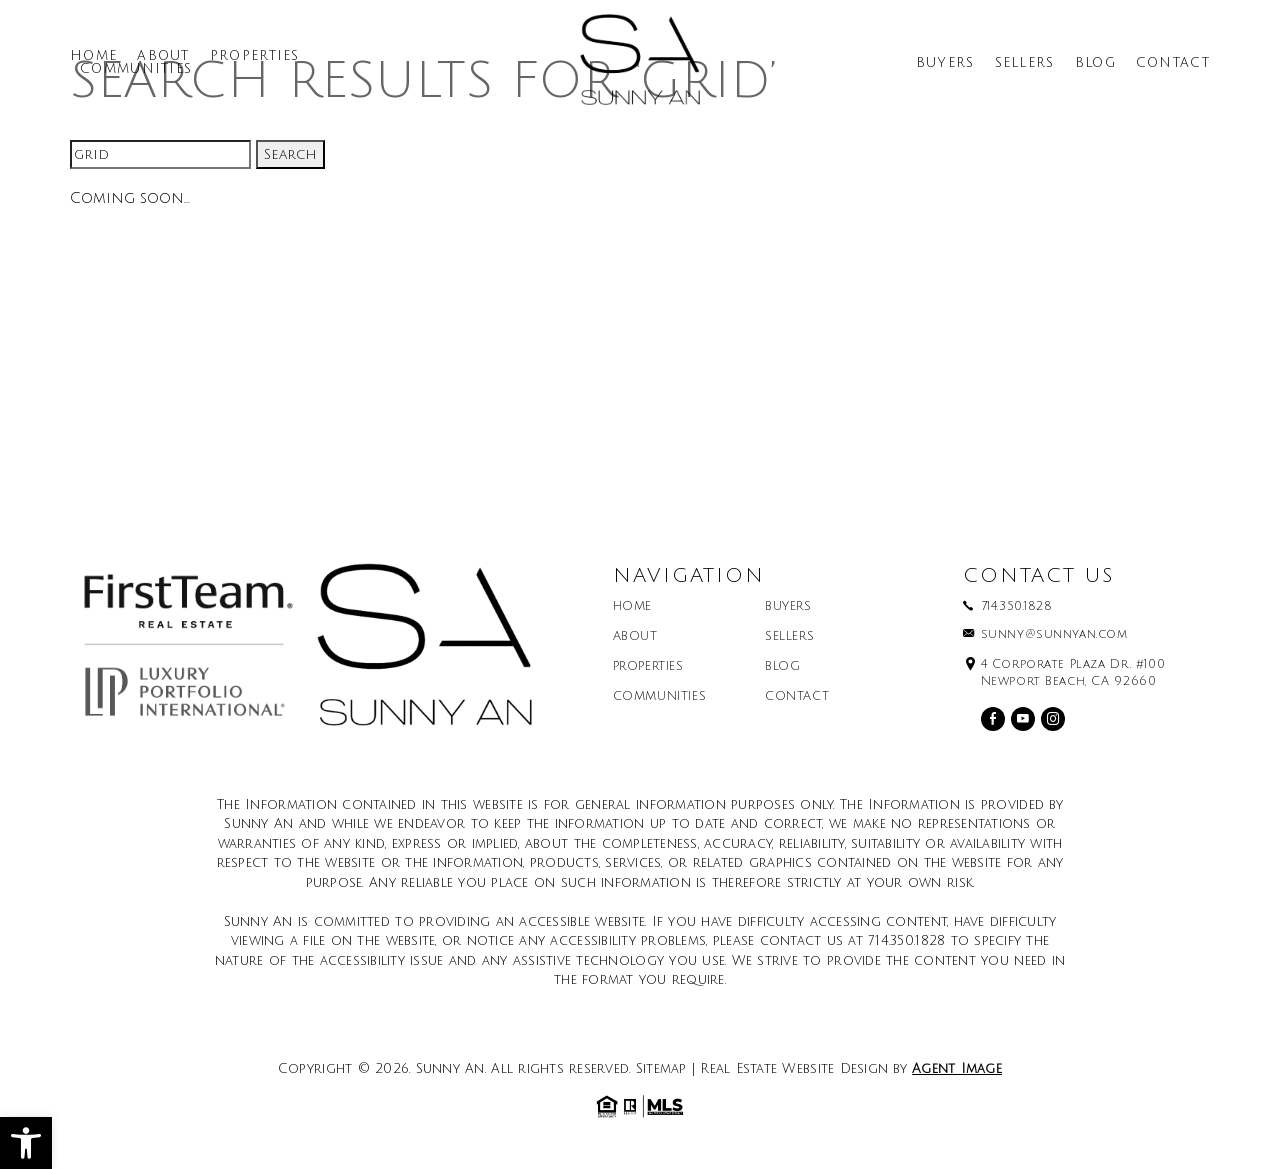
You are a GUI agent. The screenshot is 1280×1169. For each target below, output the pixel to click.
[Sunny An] (640, 67)
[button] (26, 1143)
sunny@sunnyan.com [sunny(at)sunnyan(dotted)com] (1054, 635)
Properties (255, 56)
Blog (1095, 63)
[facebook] (993, 719)
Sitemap (661, 1069)
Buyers (945, 63)
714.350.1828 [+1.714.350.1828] (1017, 607)
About (163, 56)
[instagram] (1053, 719)
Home (93, 56)
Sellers (1025, 63)
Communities (136, 69)
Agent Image (957, 1069)
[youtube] (1023, 719)
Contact (1173, 63)
